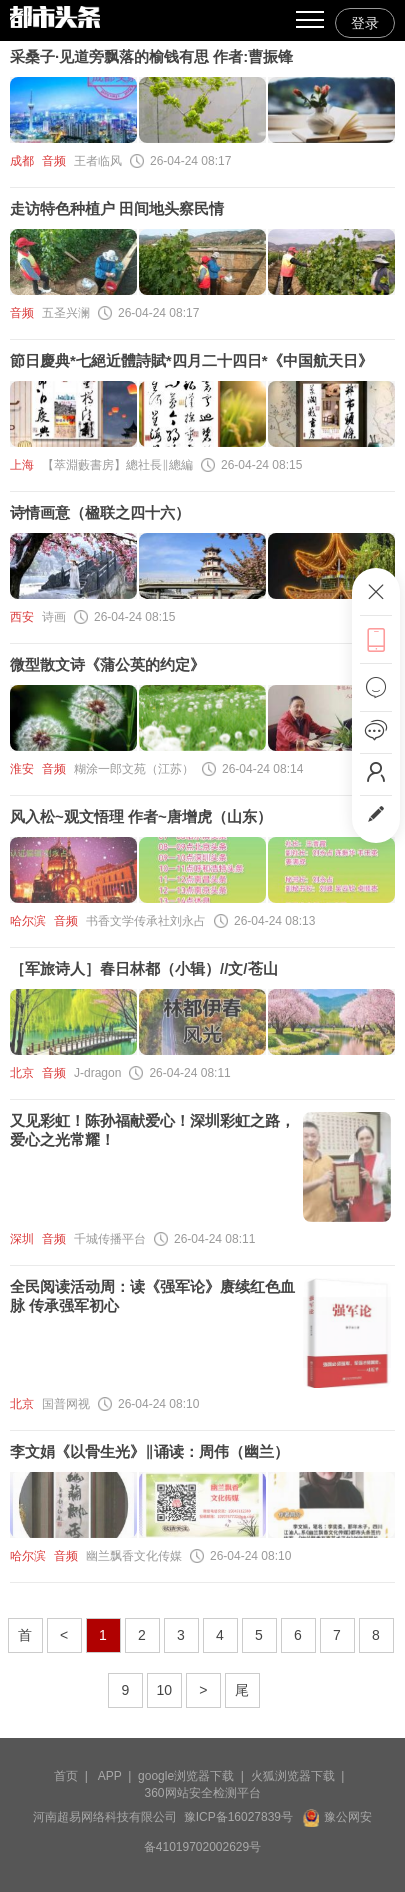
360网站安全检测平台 (202, 1793)
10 (165, 1690)
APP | (118, 1776)
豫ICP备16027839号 (238, 1817)
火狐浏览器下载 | (301, 1776)
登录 (365, 23)
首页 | (74, 1776)
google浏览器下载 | (194, 1776)
